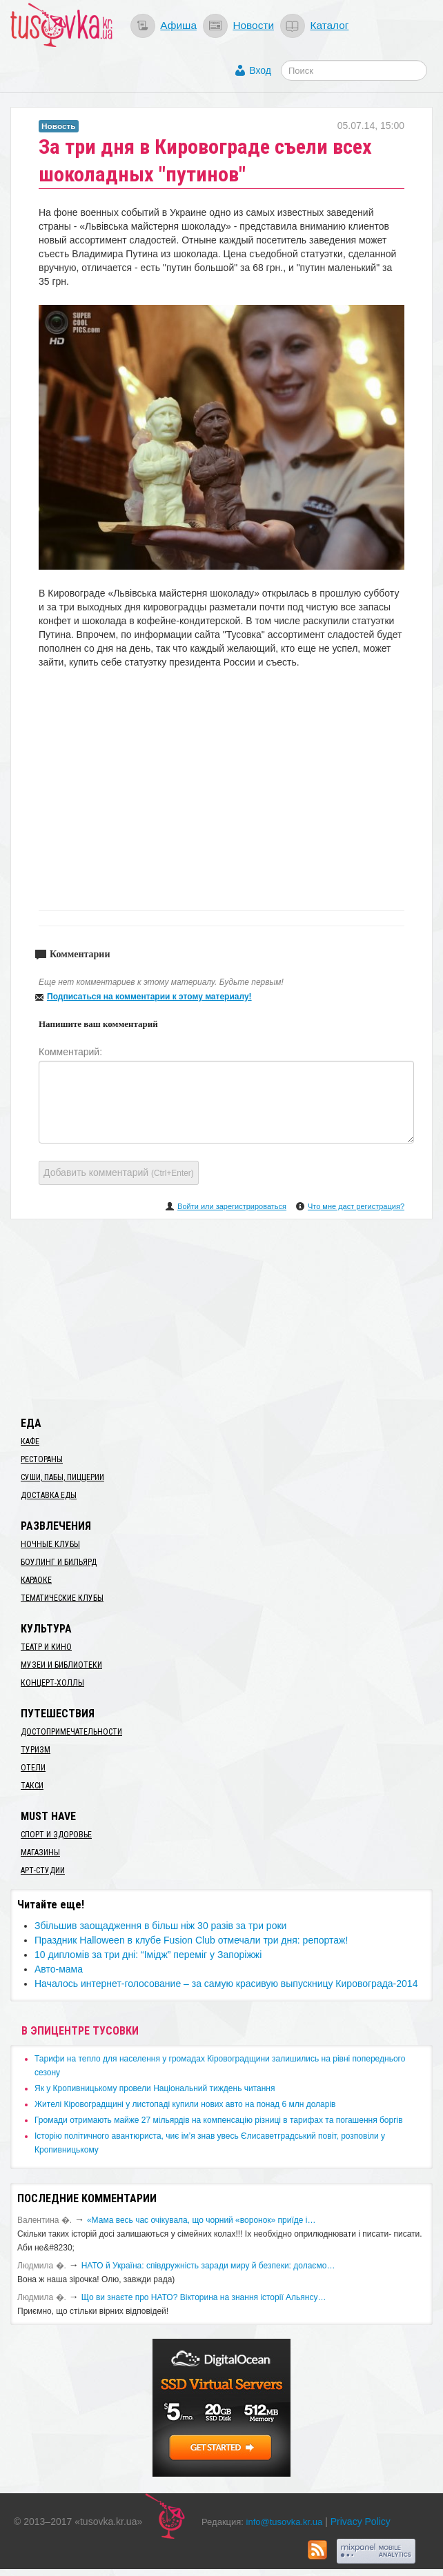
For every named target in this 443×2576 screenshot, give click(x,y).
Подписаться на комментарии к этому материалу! (149, 996)
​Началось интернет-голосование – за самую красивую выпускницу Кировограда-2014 (226, 1983)
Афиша (178, 25)
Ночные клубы (50, 1544)
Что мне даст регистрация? (356, 1206)
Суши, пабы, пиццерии (62, 1477)
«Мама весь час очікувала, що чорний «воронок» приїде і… (201, 2220)
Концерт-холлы (52, 1683)
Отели (33, 1768)
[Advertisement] (221, 1315)
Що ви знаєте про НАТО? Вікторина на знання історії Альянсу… (203, 2297)
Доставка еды (49, 1495)
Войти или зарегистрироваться (231, 1206)
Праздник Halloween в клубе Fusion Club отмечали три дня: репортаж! (191, 1940)
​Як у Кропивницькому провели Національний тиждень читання (155, 2088)
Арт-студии (43, 1870)
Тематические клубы (62, 1598)
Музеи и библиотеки (61, 1665)
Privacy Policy (361, 2521)
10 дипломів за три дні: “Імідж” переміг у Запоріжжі (148, 1954)
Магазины (40, 1852)
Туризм (35, 1750)
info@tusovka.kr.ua (284, 2522)
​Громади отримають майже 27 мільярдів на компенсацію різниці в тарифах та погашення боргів (219, 2120)
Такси (32, 1785)
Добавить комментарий (118, 1172)
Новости (253, 25)
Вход (260, 70)
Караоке (36, 1580)
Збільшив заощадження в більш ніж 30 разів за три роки (160, 1925)
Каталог (329, 25)
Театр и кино (46, 1647)
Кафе (30, 1441)
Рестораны (42, 1459)
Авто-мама (59, 1969)
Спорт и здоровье (56, 1834)
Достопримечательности (71, 1732)
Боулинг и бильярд (59, 1562)
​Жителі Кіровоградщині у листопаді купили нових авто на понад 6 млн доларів (185, 2104)
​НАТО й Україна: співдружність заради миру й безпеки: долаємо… (208, 2265)
